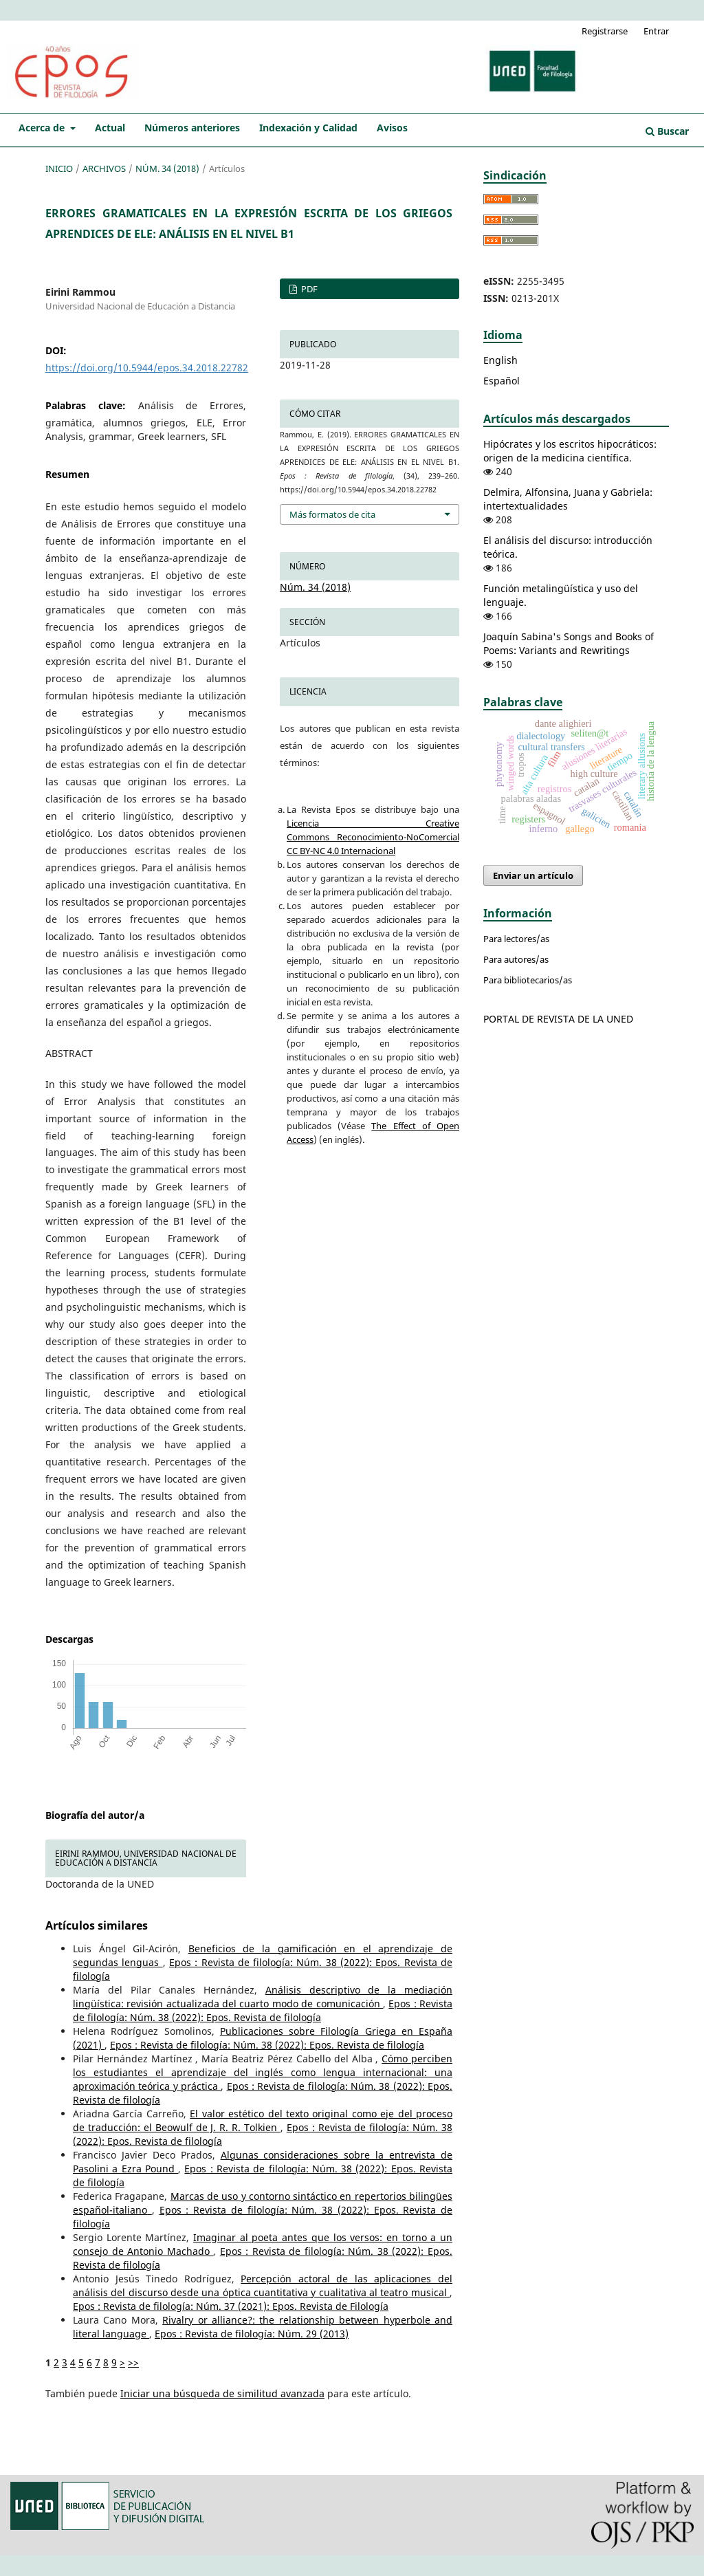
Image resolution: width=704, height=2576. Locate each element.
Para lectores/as (516, 938)
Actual (110, 127)
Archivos (104, 168)
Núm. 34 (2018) (167, 168)
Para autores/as (516, 959)
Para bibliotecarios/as (527, 980)
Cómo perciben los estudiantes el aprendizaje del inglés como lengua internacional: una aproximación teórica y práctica (262, 2072)
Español (501, 380)
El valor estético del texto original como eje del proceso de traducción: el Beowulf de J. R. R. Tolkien (262, 2120)
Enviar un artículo (533, 875)
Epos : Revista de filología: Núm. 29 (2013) (252, 2333)
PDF (308, 289)
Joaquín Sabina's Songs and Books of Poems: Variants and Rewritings (568, 643)
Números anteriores (192, 127)
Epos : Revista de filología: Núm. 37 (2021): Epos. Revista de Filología (230, 2306)
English (500, 360)
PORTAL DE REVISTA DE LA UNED (558, 1018)
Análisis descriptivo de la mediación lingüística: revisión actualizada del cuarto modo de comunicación (262, 1996)
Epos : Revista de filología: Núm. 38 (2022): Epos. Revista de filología (262, 2010)
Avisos (392, 127)
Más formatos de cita (332, 514)
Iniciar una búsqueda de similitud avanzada (222, 2393)
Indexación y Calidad (308, 127)
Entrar (656, 31)
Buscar (667, 131)
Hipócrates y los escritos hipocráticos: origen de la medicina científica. (570, 450)
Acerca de (43, 127)
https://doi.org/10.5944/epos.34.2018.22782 (146, 367)
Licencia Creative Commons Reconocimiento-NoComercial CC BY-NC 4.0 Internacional (373, 837)
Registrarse (605, 31)
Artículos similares (96, 1925)
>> (133, 2362)
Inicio (59, 168)
